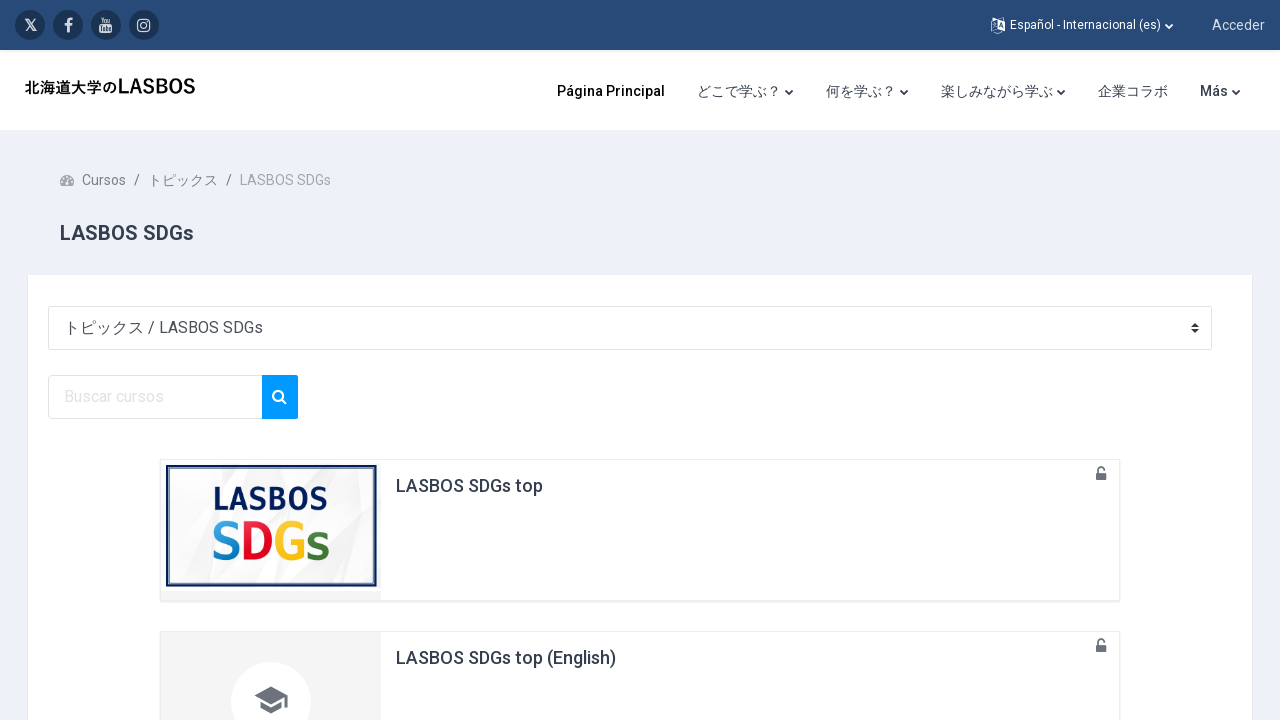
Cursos (132, 180)
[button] (1082, 25)
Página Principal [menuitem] (611, 91)
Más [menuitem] (1214, 91)
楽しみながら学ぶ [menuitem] (997, 91)
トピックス (211, 180)
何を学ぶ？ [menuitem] (861, 91)
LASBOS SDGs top (469, 485)
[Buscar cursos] (183, 397)
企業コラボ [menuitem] (1133, 91)
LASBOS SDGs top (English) (506, 657)
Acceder (1238, 25)
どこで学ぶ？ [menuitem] (739, 91)
